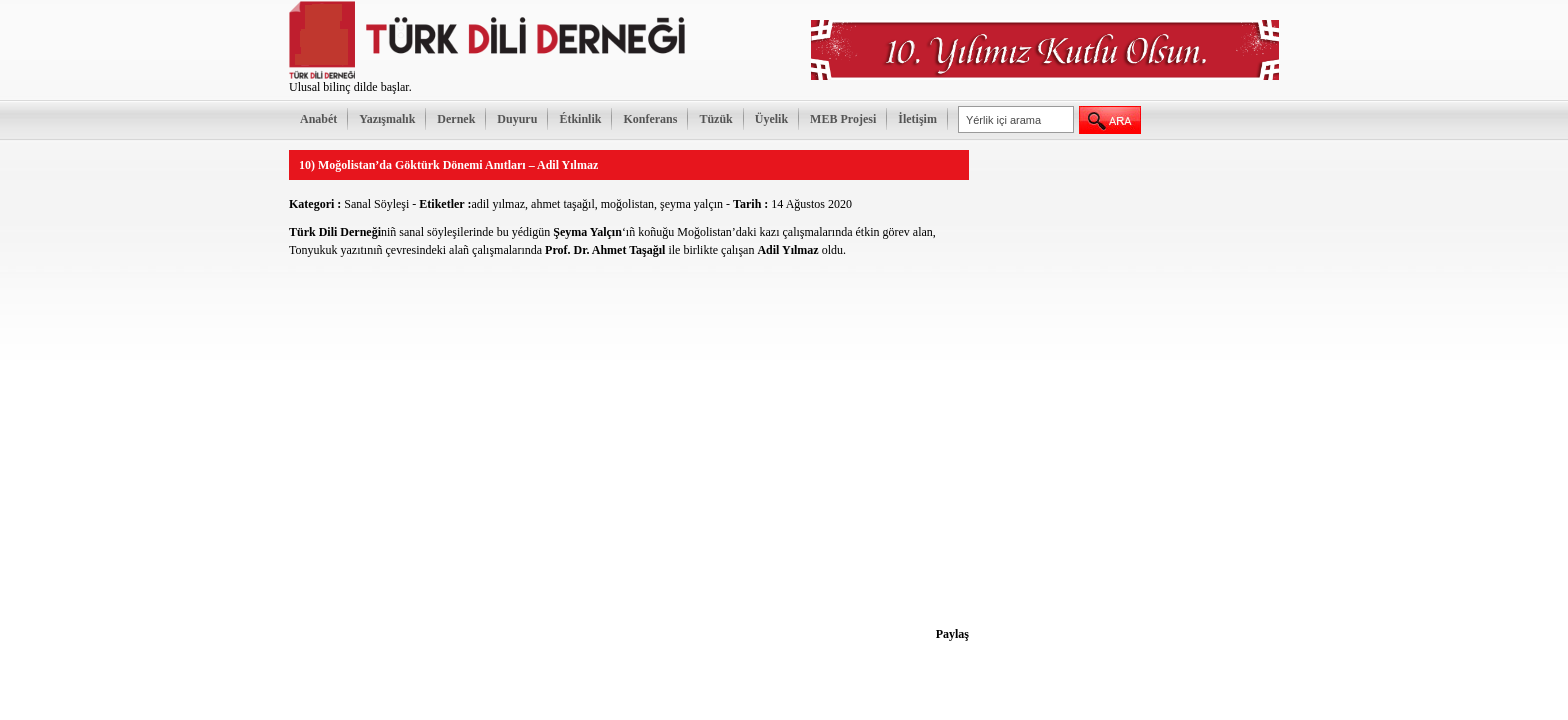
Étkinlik (580, 119)
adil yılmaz (498, 204)
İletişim (917, 119)
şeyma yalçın (691, 204)
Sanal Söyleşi (376, 204)
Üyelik (771, 119)
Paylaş (952, 634)
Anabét (318, 119)
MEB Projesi (843, 119)
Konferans (650, 119)
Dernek (456, 119)
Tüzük (715, 119)
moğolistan (627, 204)
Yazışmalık (387, 119)
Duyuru (517, 119)
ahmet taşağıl (563, 204)
